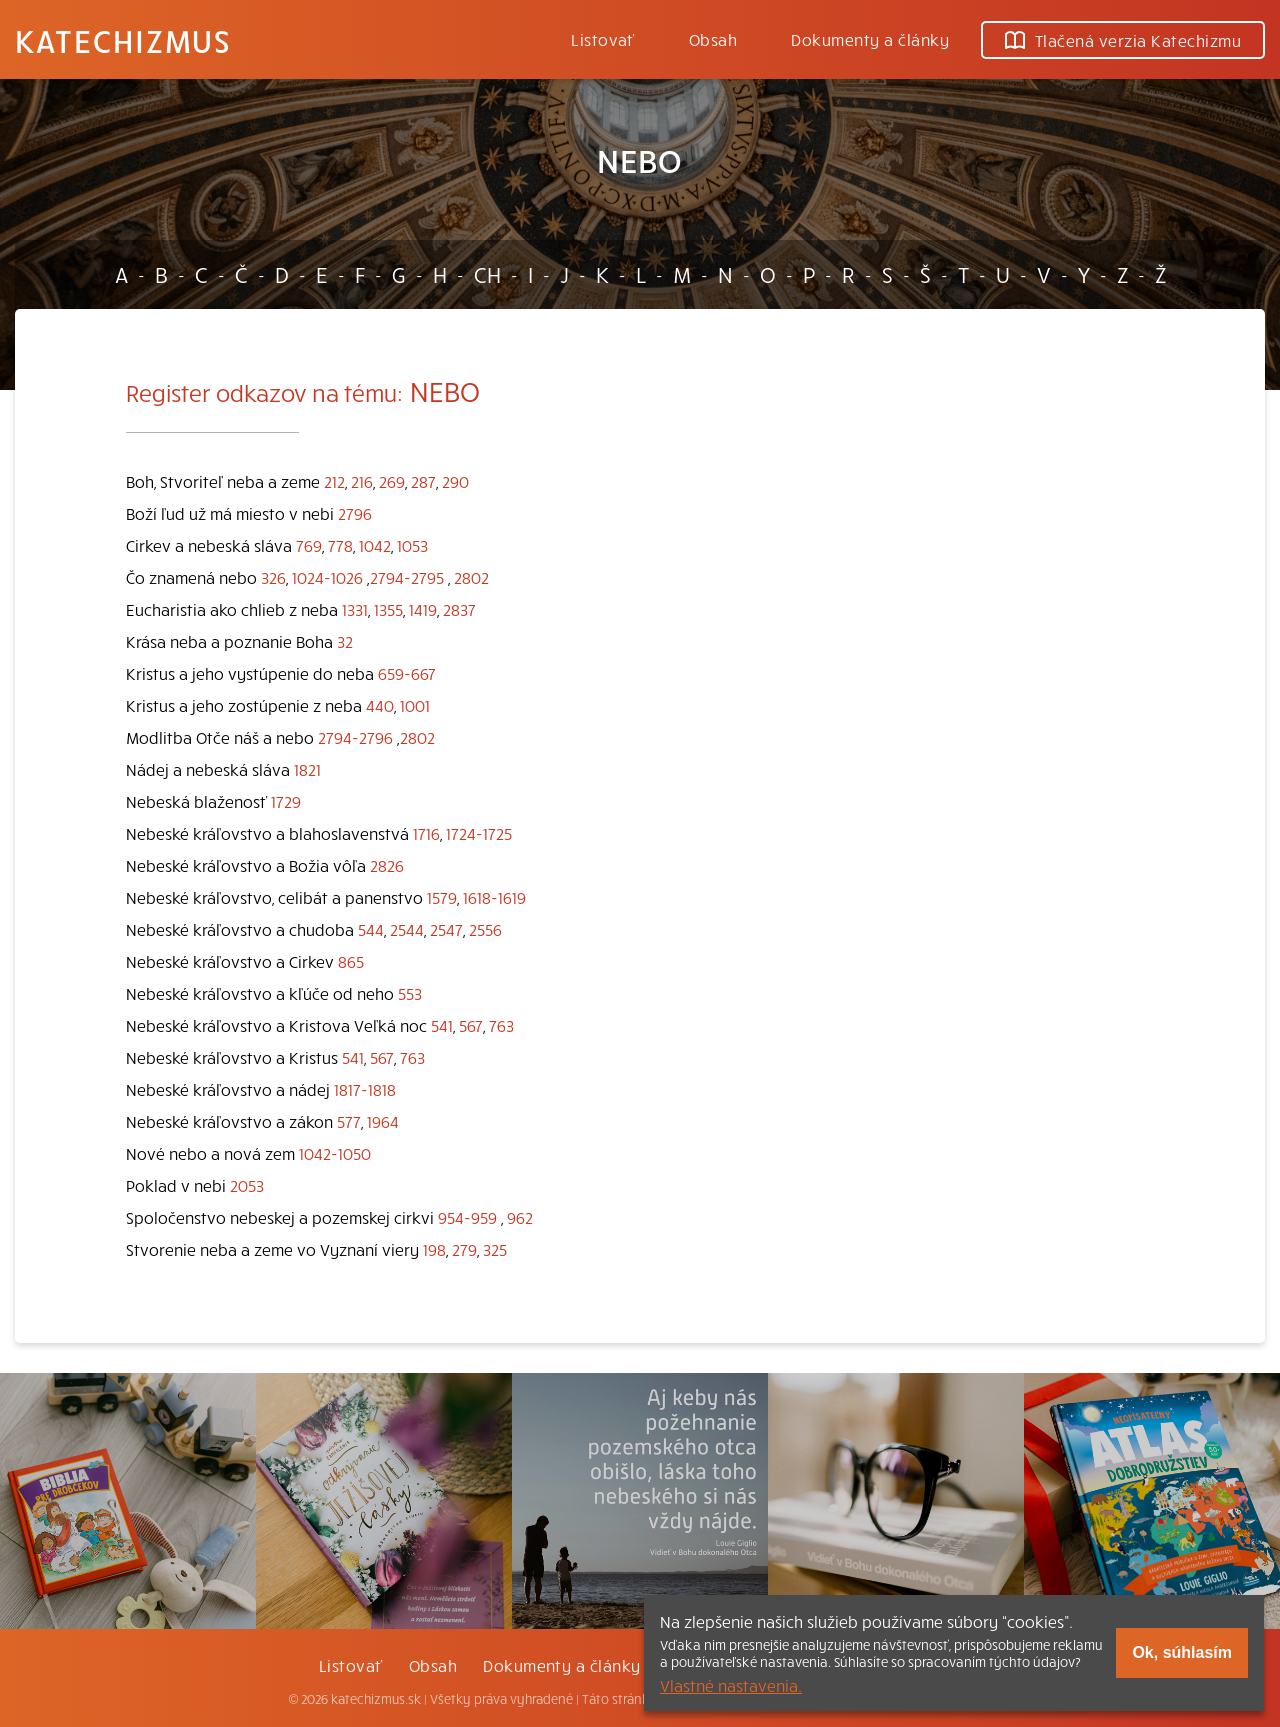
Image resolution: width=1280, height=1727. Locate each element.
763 (501, 1025)
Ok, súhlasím (1182, 1652)
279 (464, 1249)
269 (392, 481)
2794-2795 (407, 577)
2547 (446, 929)
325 (495, 1249)
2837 (459, 609)
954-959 (467, 1217)
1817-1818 (365, 1089)
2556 (485, 929)
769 (309, 545)
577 (349, 1121)
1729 (286, 801)
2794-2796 (355, 737)
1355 (388, 609)
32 (345, 641)
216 (362, 481)
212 (334, 481)
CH (487, 274)
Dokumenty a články (870, 39)
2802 (471, 577)
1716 (426, 833)
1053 (412, 545)
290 (455, 481)
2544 (407, 929)
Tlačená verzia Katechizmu (1123, 40)
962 (520, 1217)
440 (380, 705)
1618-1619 (494, 897)
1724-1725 (479, 833)
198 (434, 1249)
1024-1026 (327, 577)
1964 (383, 1121)
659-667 (407, 673)
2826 (387, 865)
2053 (247, 1185)
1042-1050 (335, 1153)
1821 (307, 769)
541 (442, 1025)
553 (410, 993)
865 (351, 961)
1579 (442, 897)
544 (371, 929)
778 (340, 545)
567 (471, 1025)
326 (273, 577)
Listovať (603, 39)
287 (423, 481)
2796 (355, 513)
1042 (375, 545)
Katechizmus (123, 40)
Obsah (713, 39)
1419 (423, 609)
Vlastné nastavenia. (731, 1685)
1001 (415, 705)
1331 (355, 609)
